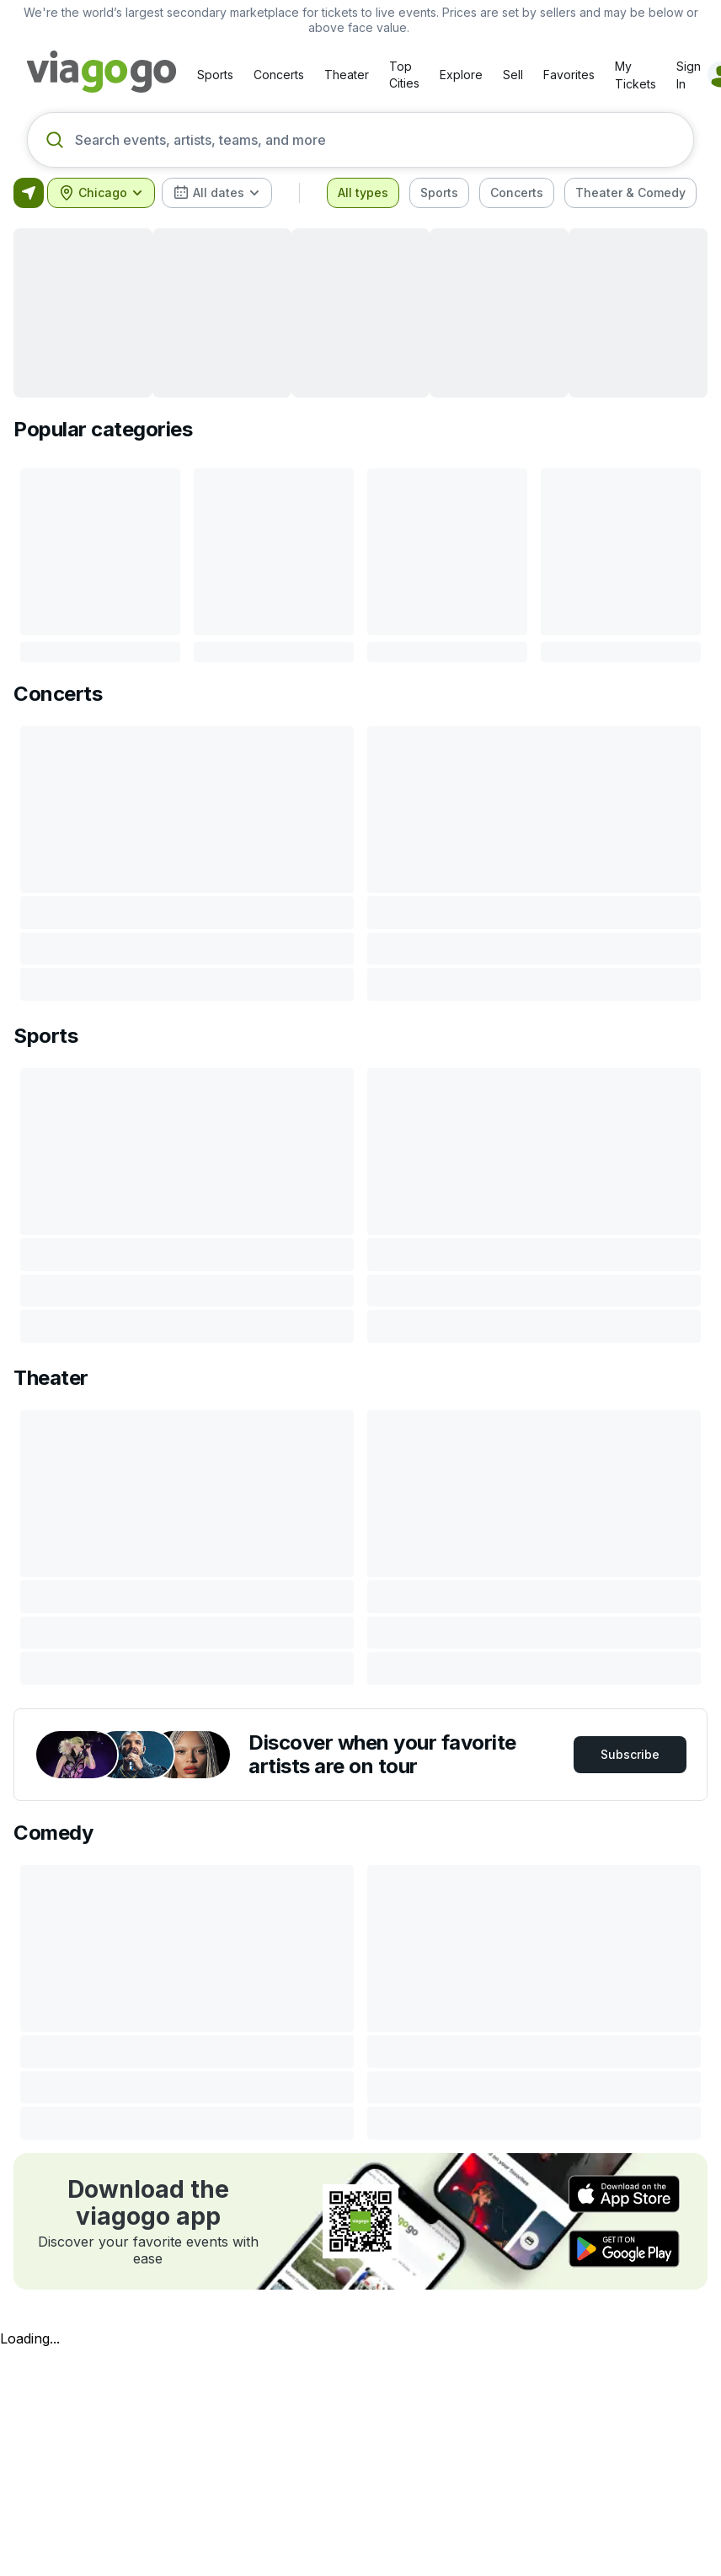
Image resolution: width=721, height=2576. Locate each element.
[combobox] (101, 193)
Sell (513, 74)
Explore (461, 74)
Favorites (569, 74)
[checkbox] (363, 193)
